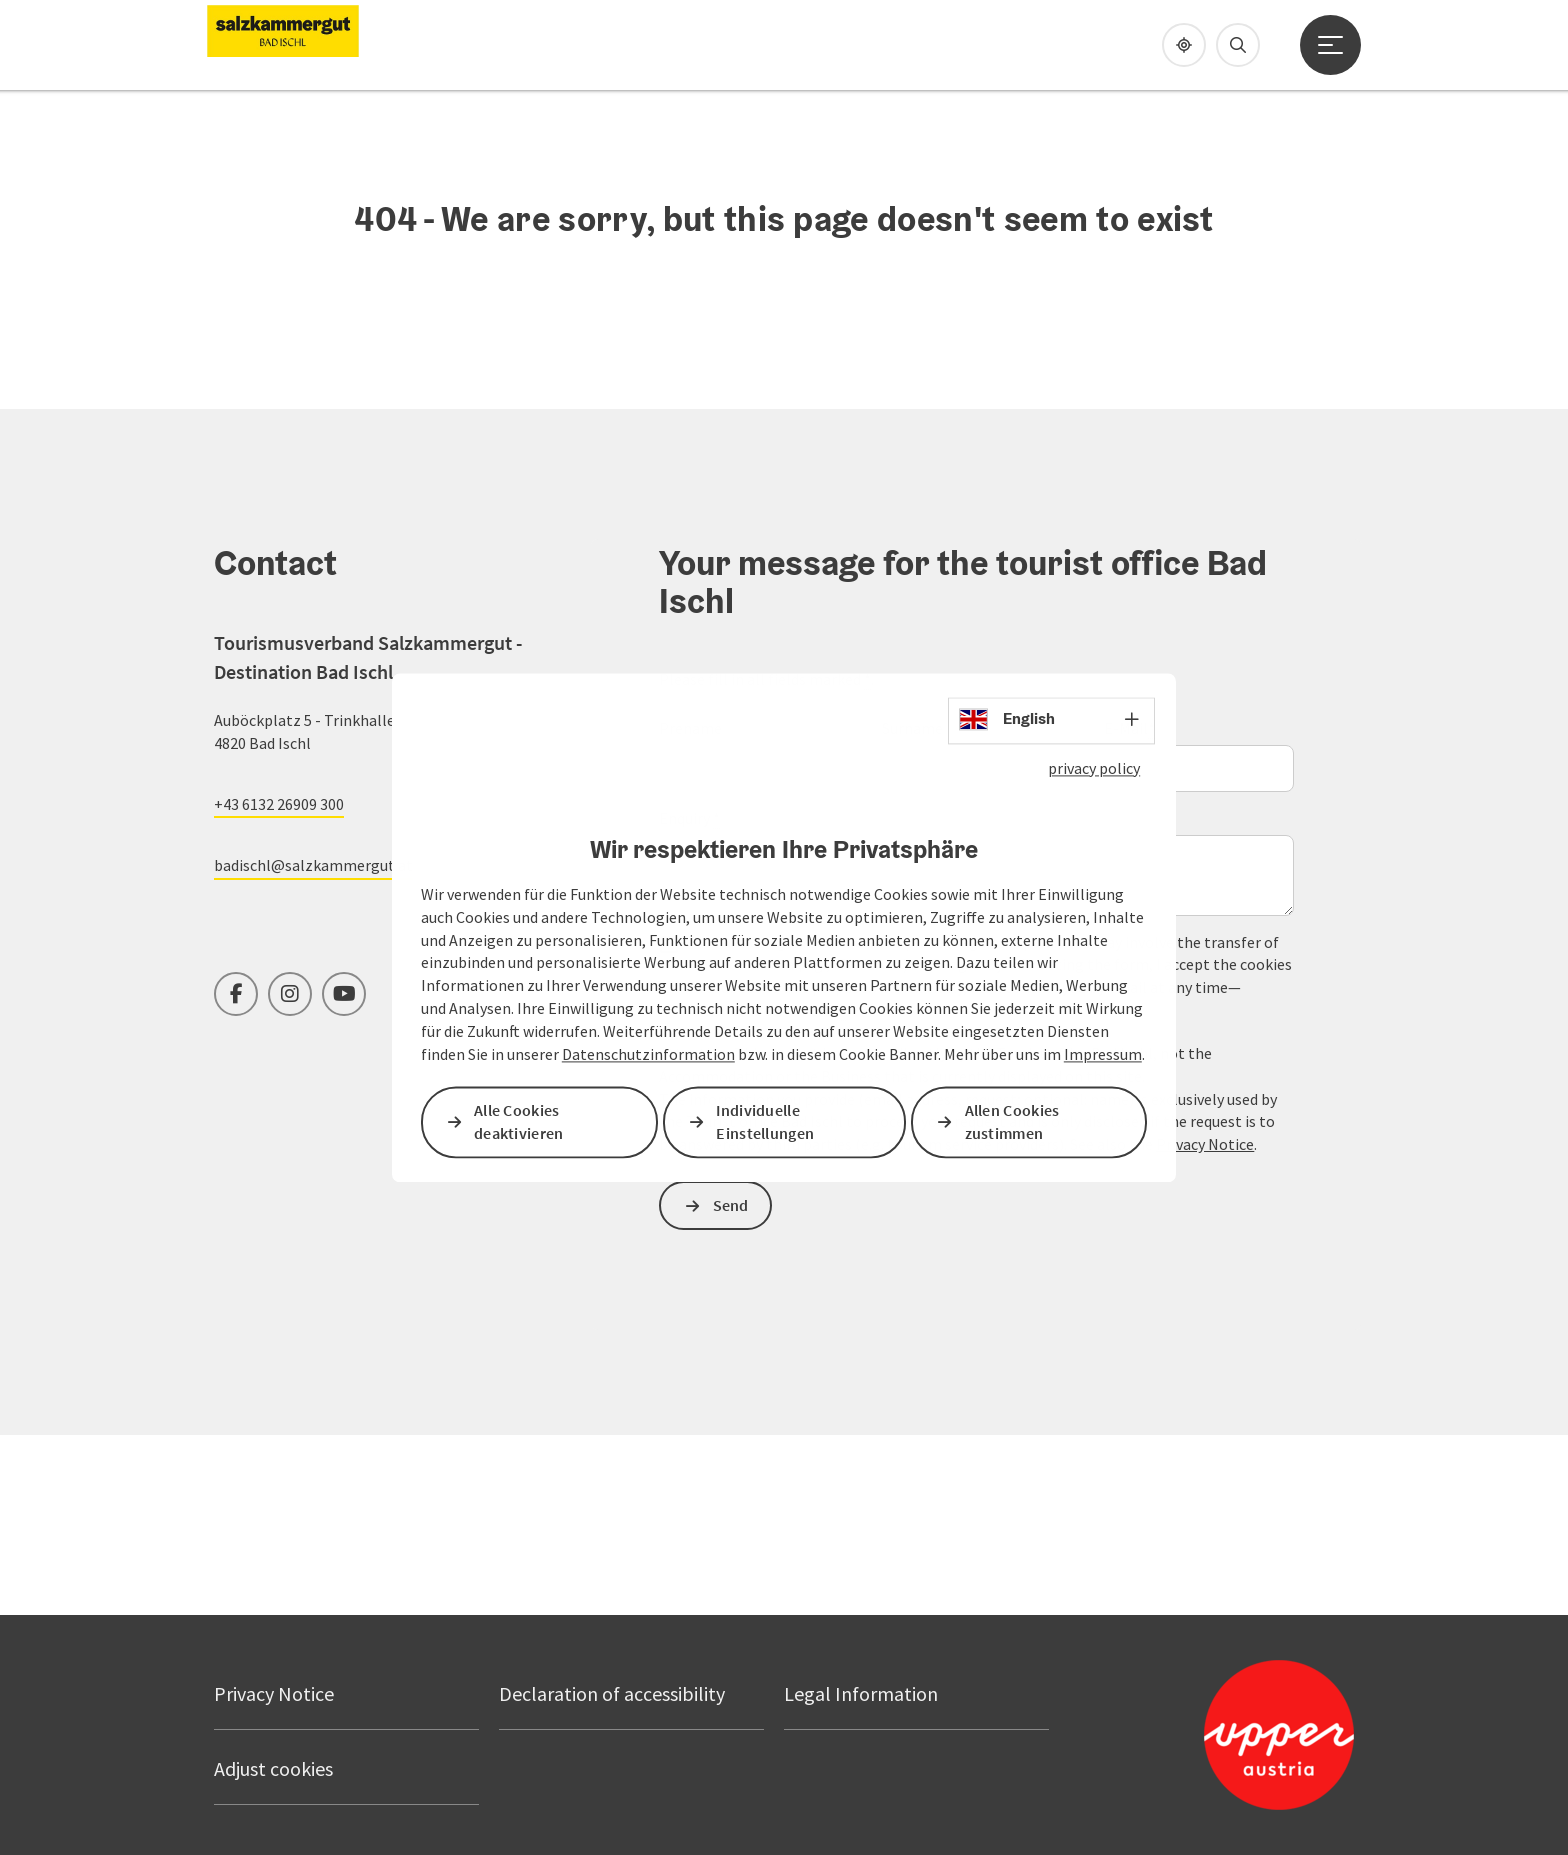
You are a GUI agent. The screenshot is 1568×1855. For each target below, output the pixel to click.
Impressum (1103, 1054)
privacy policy (1094, 768)
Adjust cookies (273, 1768)
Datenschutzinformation (648, 1054)
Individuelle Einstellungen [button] (765, 1121)
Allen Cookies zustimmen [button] (1012, 1121)
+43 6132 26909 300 (279, 804)
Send (731, 1205)
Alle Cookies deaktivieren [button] (519, 1121)
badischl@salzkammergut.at (313, 865)
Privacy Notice (1205, 1144)
